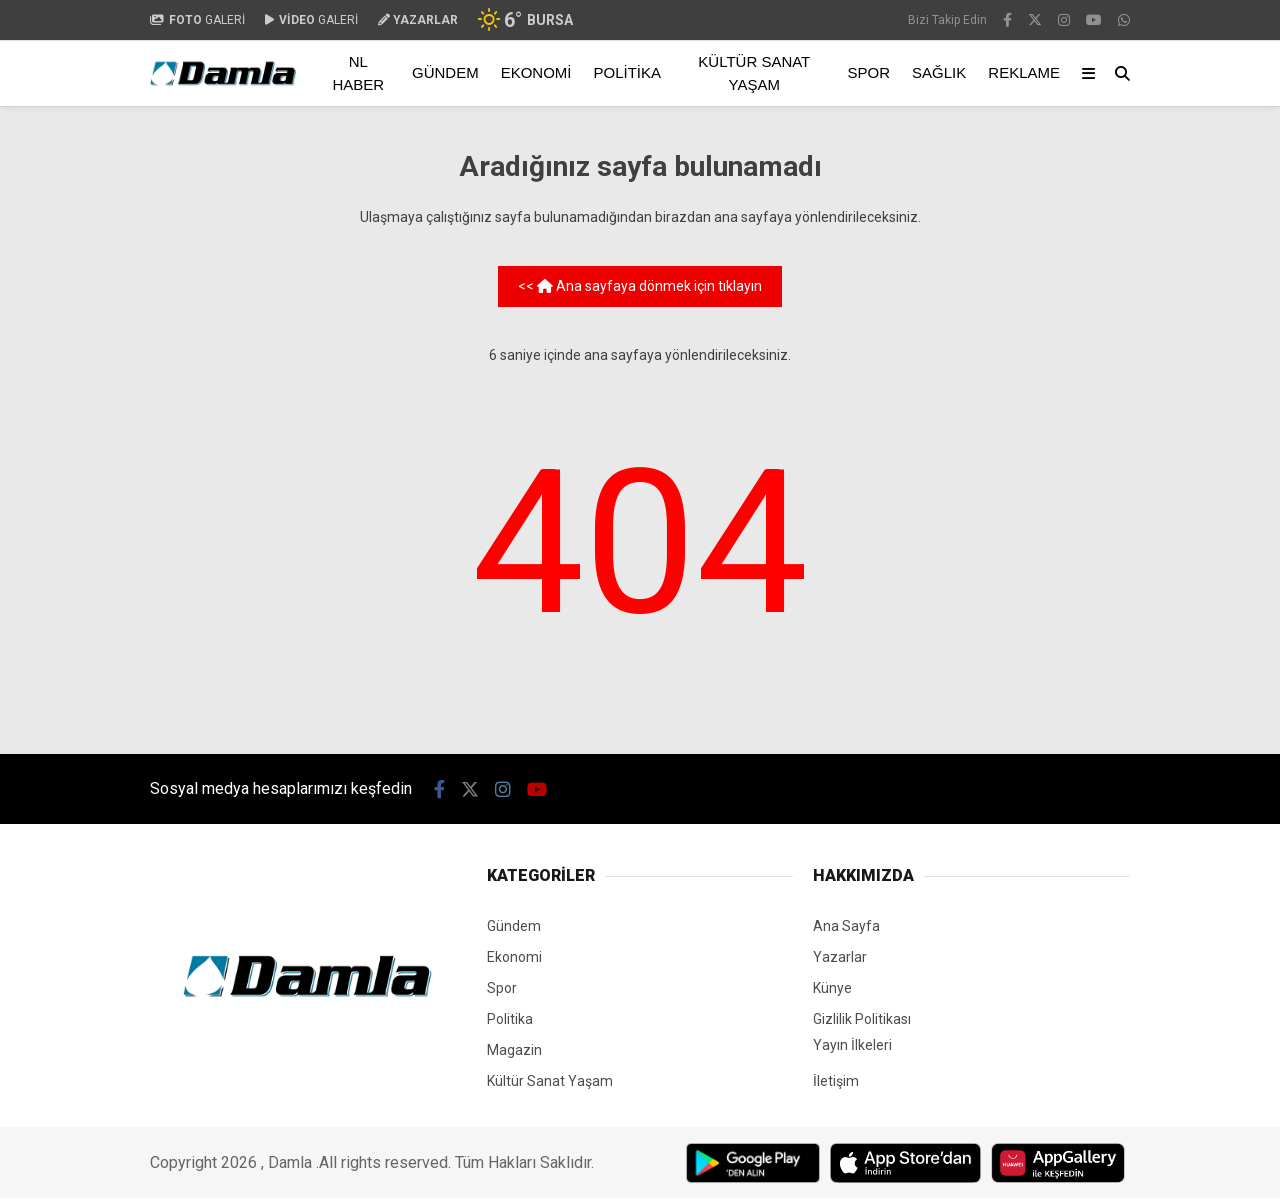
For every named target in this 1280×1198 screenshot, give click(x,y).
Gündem (445, 72)
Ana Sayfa (846, 926)
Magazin (514, 1050)
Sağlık (939, 72)
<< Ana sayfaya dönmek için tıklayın (640, 286)
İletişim (836, 1081)
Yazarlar (840, 957)
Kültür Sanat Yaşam (754, 73)
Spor (869, 72)
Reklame (1024, 72)
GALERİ (197, 20)
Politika (628, 72)
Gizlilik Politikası (862, 1019)
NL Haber (358, 73)
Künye (832, 988)
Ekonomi (536, 72)
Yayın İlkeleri (852, 1045)
